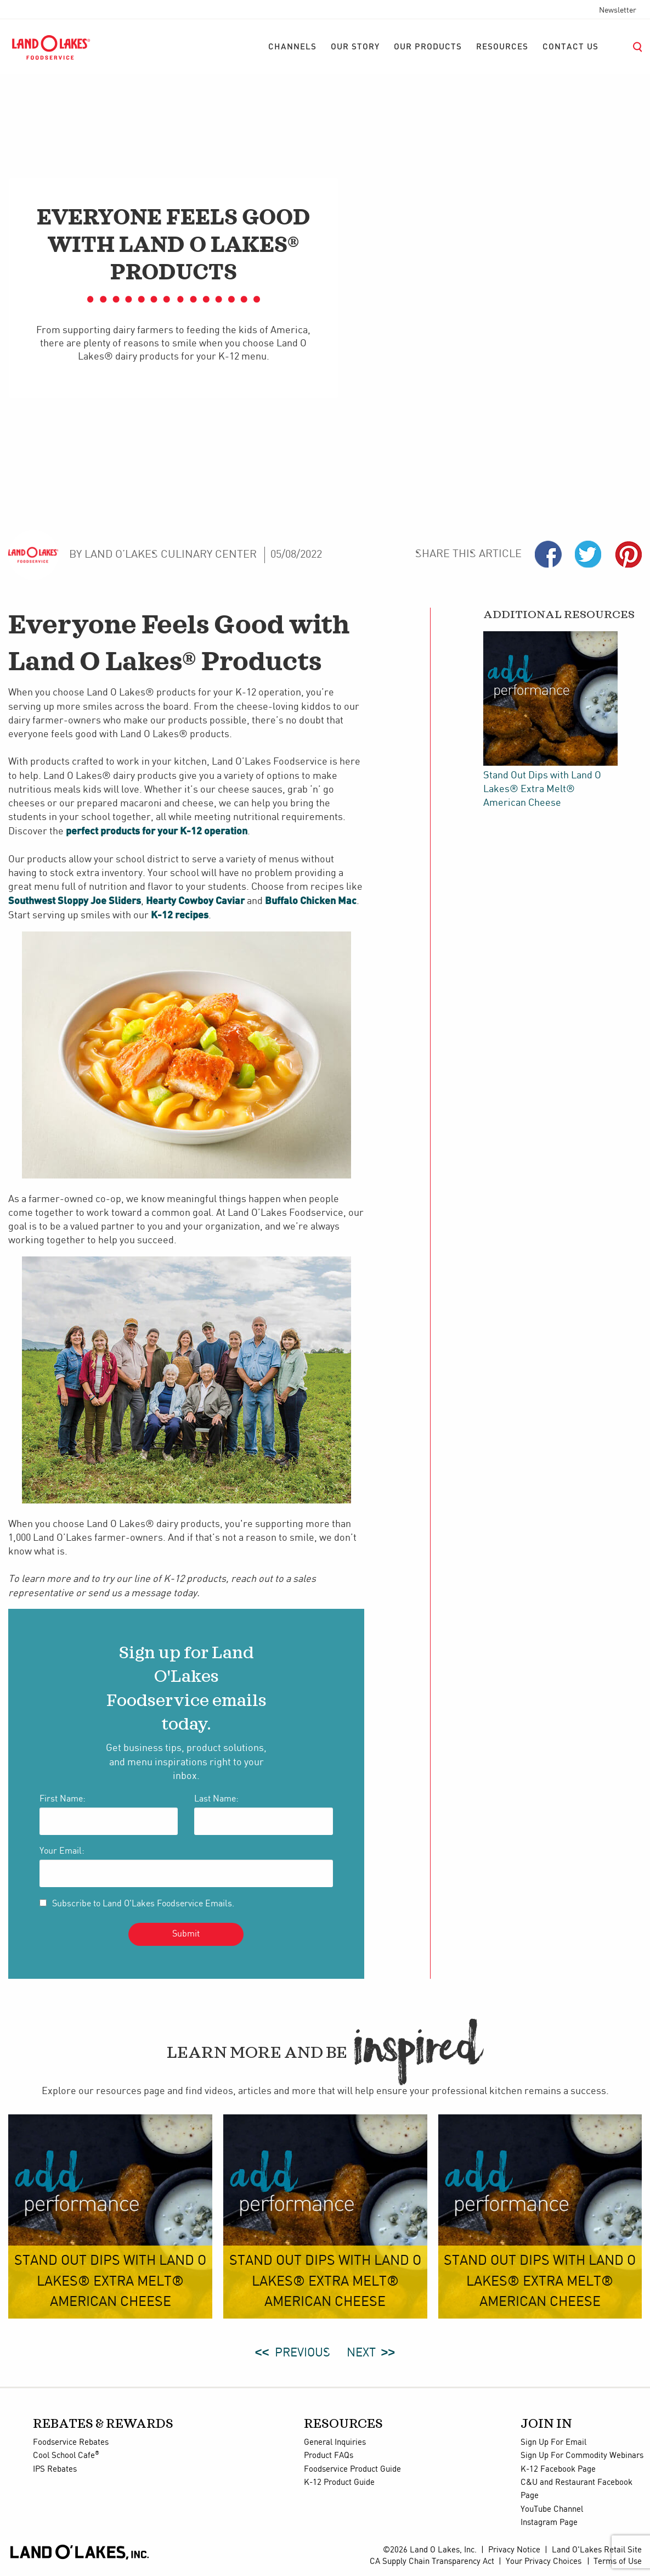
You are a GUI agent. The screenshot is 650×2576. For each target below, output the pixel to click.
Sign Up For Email (553, 2442)
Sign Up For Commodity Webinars (582, 2455)
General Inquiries (335, 2442)
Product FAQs (328, 2455)
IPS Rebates (55, 2469)
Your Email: (61, 1851)
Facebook (548, 554)
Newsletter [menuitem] (617, 10)
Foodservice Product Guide (352, 2469)
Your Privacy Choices (543, 2561)
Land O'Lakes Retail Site (597, 2550)
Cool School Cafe (66, 2455)
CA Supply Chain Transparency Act (432, 2561)
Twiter (588, 554)
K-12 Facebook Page (558, 2469)
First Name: (62, 1799)
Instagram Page (549, 2522)
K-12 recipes (179, 914)
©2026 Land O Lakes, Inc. (430, 2550)
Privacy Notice (514, 2550)
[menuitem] (292, 47)
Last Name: (216, 1799)
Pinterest (628, 554)
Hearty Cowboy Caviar (195, 900)
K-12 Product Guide (339, 2482)
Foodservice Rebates (71, 2442)
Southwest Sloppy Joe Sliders (74, 900)
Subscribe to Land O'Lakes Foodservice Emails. (143, 1904)
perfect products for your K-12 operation (156, 830)
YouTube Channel (552, 2509)
